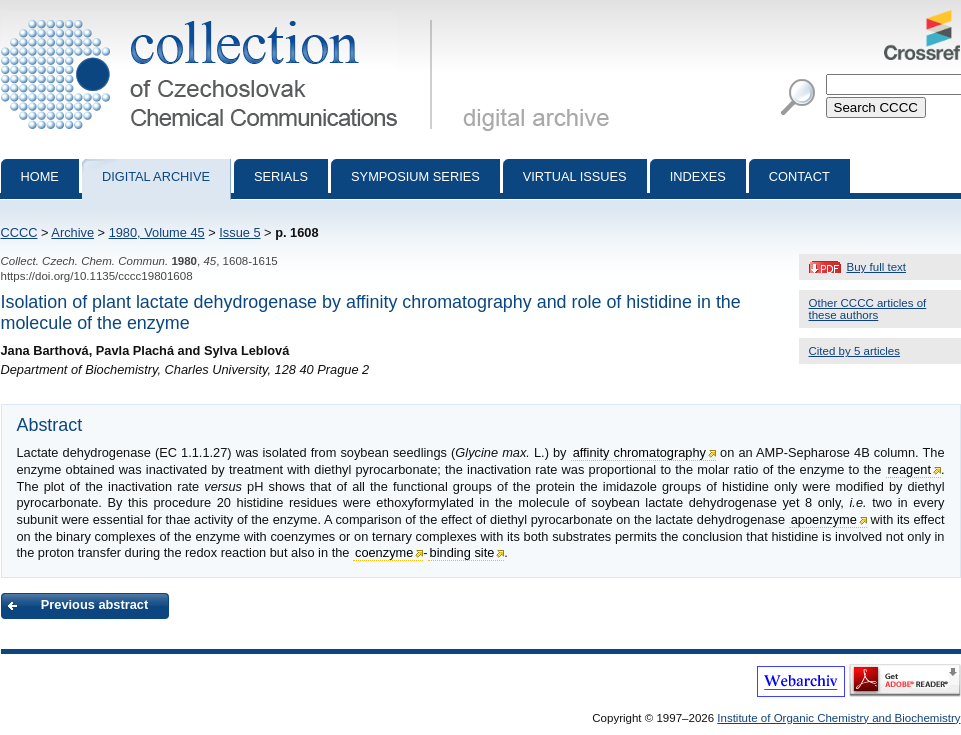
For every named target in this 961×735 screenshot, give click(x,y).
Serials (281, 176)
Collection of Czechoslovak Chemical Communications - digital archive (220, 18)
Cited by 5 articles (855, 351)
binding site (462, 552)
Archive (72, 232)
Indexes (698, 176)
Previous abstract (94, 604)
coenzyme (384, 552)
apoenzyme (824, 519)
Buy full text (877, 267)
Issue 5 (239, 232)
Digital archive (156, 176)
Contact (799, 176)
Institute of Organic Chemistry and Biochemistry (838, 718)
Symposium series (415, 176)
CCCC (19, 232)
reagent (909, 469)
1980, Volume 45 (157, 232)
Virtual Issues (575, 176)
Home (40, 176)
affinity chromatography (639, 452)
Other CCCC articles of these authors (868, 309)
